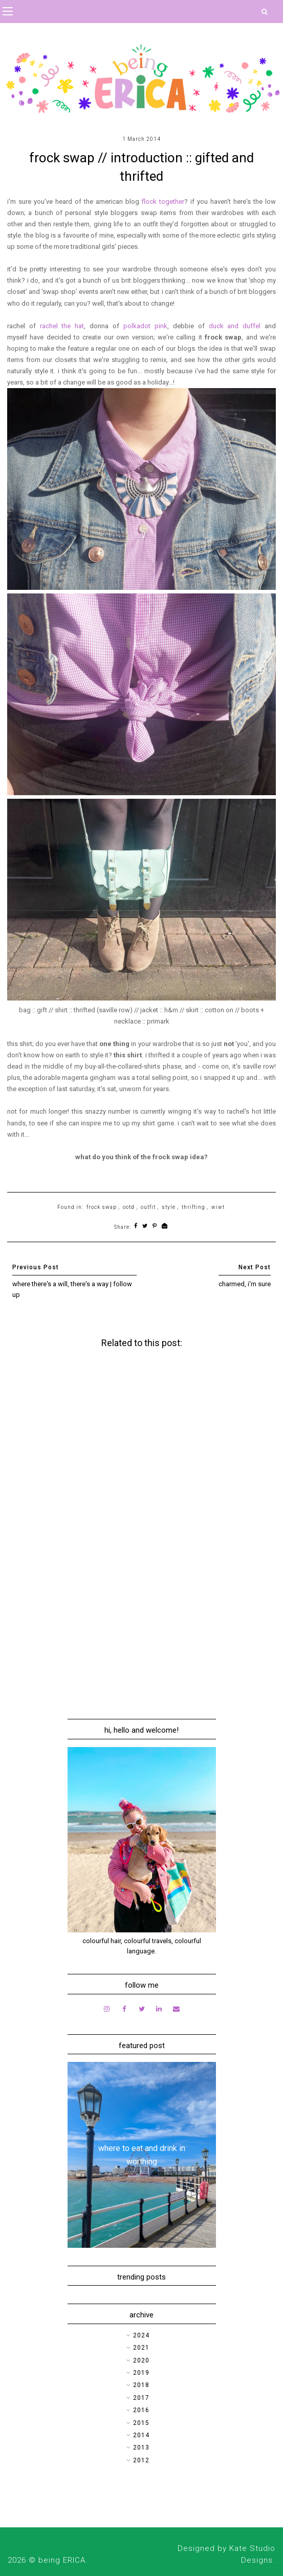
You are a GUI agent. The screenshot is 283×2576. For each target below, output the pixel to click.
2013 (141, 2447)
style (169, 1207)
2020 (141, 2360)
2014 (141, 2435)
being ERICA (61, 2560)
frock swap (101, 1207)
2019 (141, 2372)
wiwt (218, 1207)
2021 (141, 2347)
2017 (141, 2397)
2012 (141, 2460)
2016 (141, 2410)
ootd (129, 1207)
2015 (141, 2422)
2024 (141, 2335)
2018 (141, 2385)
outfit (148, 1207)
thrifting (193, 1207)
